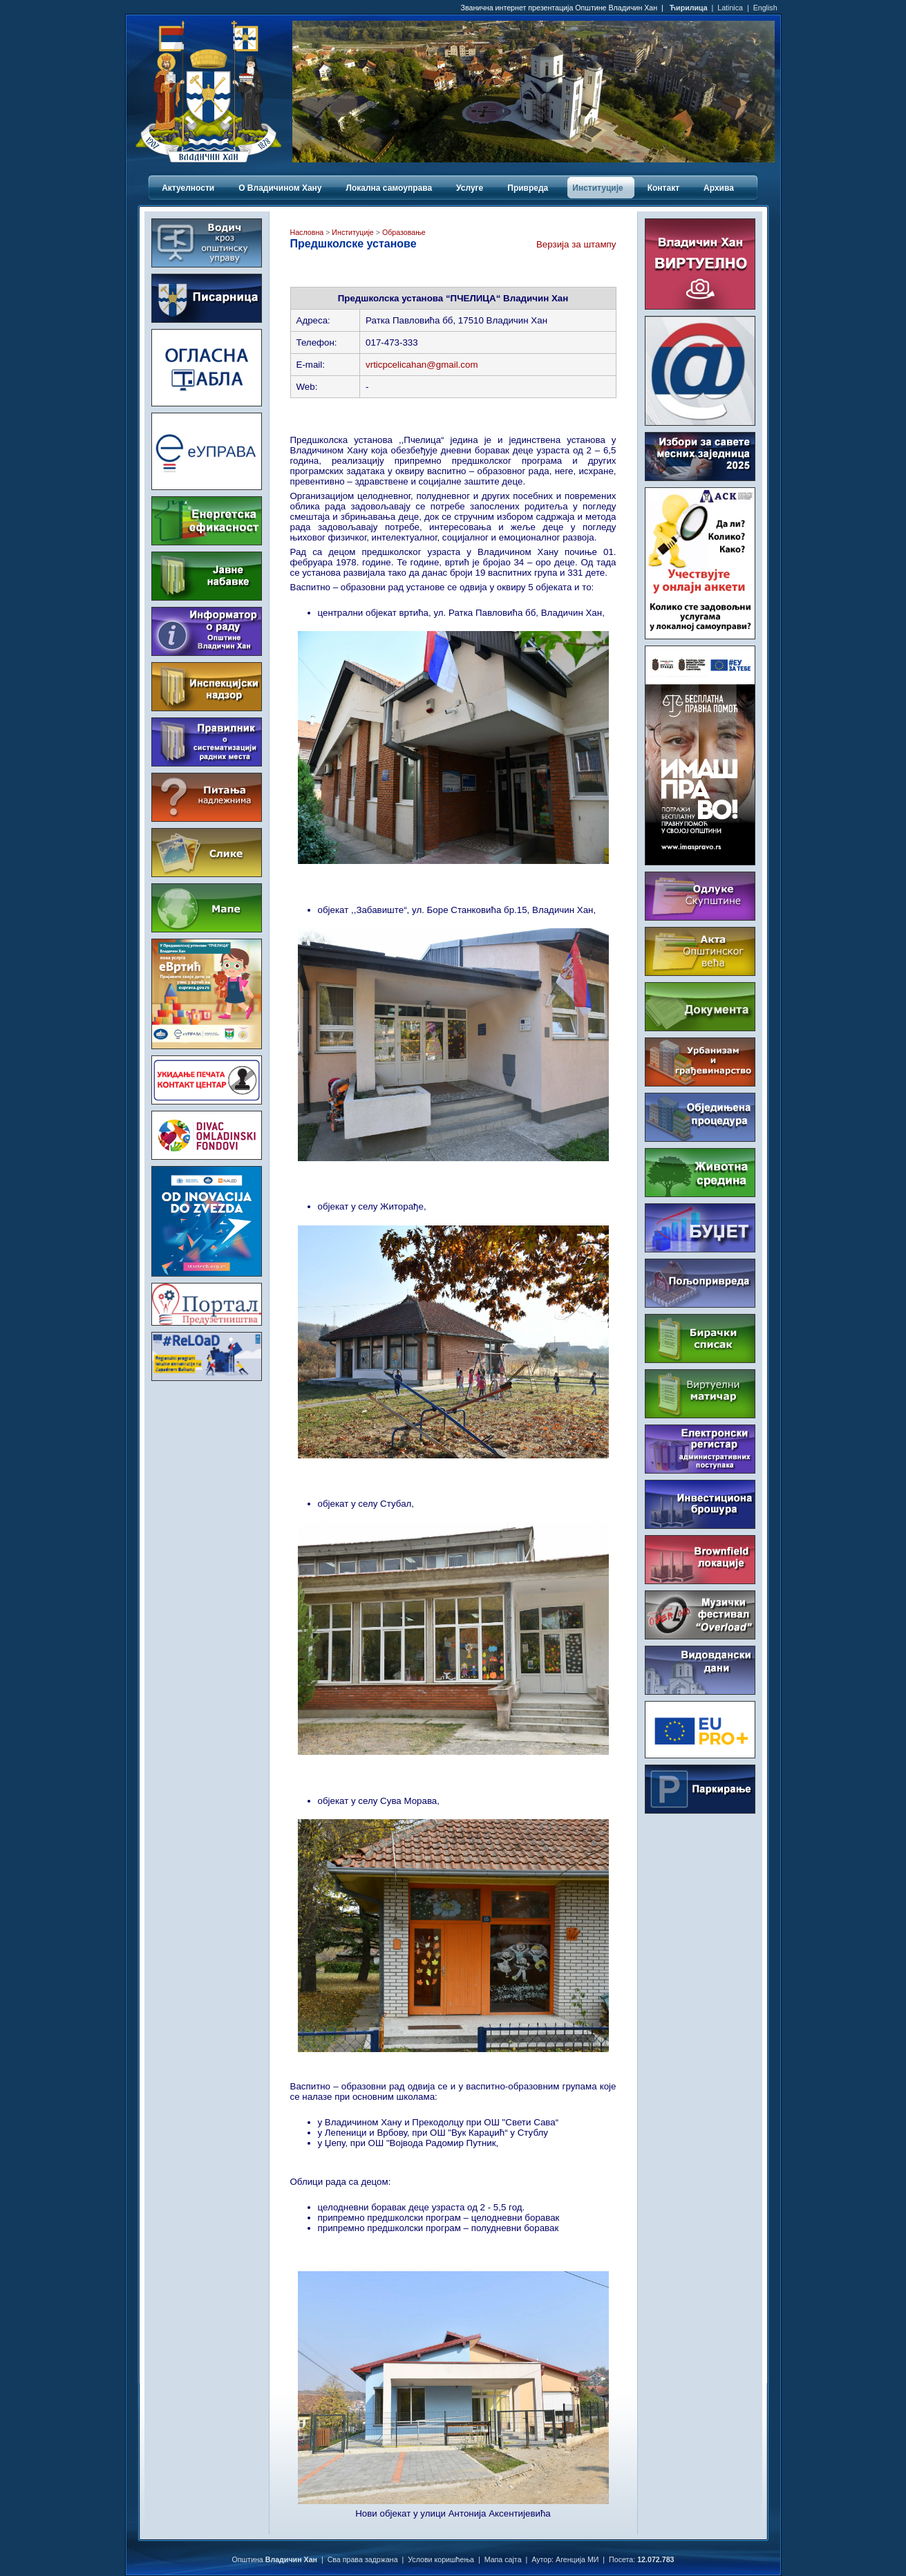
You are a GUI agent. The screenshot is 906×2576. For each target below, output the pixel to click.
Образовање (403, 232)
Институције (352, 232)
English (765, 7)
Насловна (307, 232)
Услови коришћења (441, 2559)
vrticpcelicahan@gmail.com (422, 364)
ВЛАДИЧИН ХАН (206, 1442)
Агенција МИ (577, 2559)
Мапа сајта (503, 2559)
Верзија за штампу (576, 244)
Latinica (730, 7)
